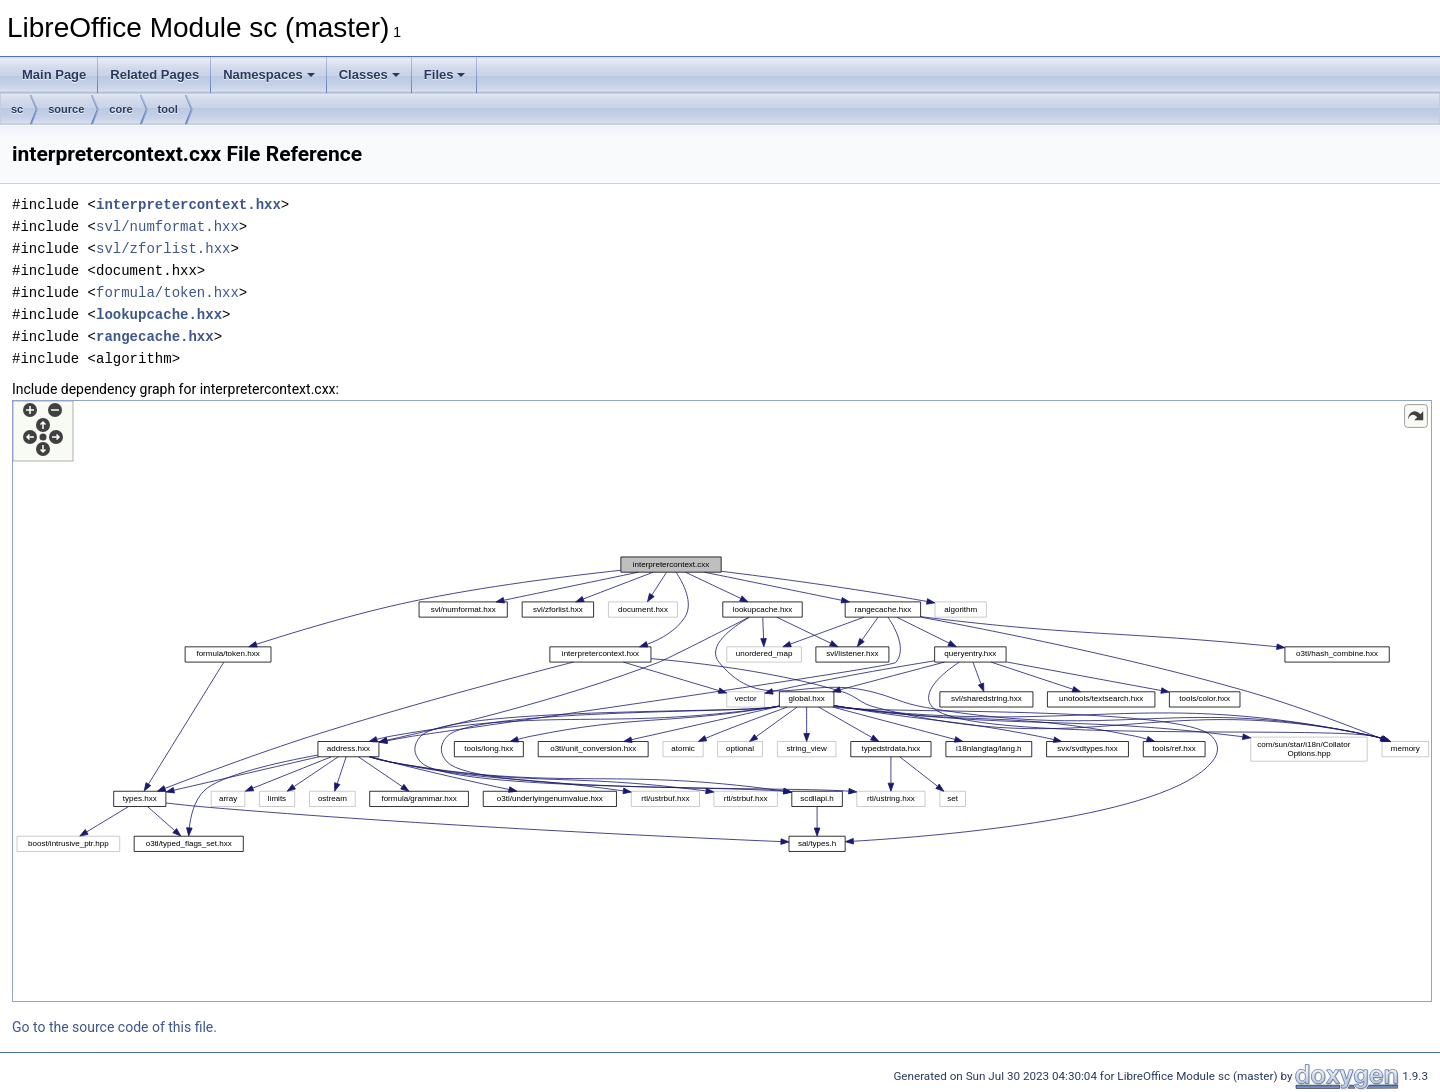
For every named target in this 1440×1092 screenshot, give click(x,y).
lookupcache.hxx (159, 314)
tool (168, 109)
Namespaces (269, 74)
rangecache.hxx (155, 336)
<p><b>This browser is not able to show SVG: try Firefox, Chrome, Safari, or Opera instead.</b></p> (722, 701)
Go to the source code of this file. (114, 1027)
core (120, 109)
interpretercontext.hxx (188, 204)
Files (445, 74)
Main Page (54, 74)
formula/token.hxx (167, 292)
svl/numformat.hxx (167, 226)
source (66, 109)
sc (17, 109)
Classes (369, 74)
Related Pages (154, 74)
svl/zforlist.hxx (163, 248)
